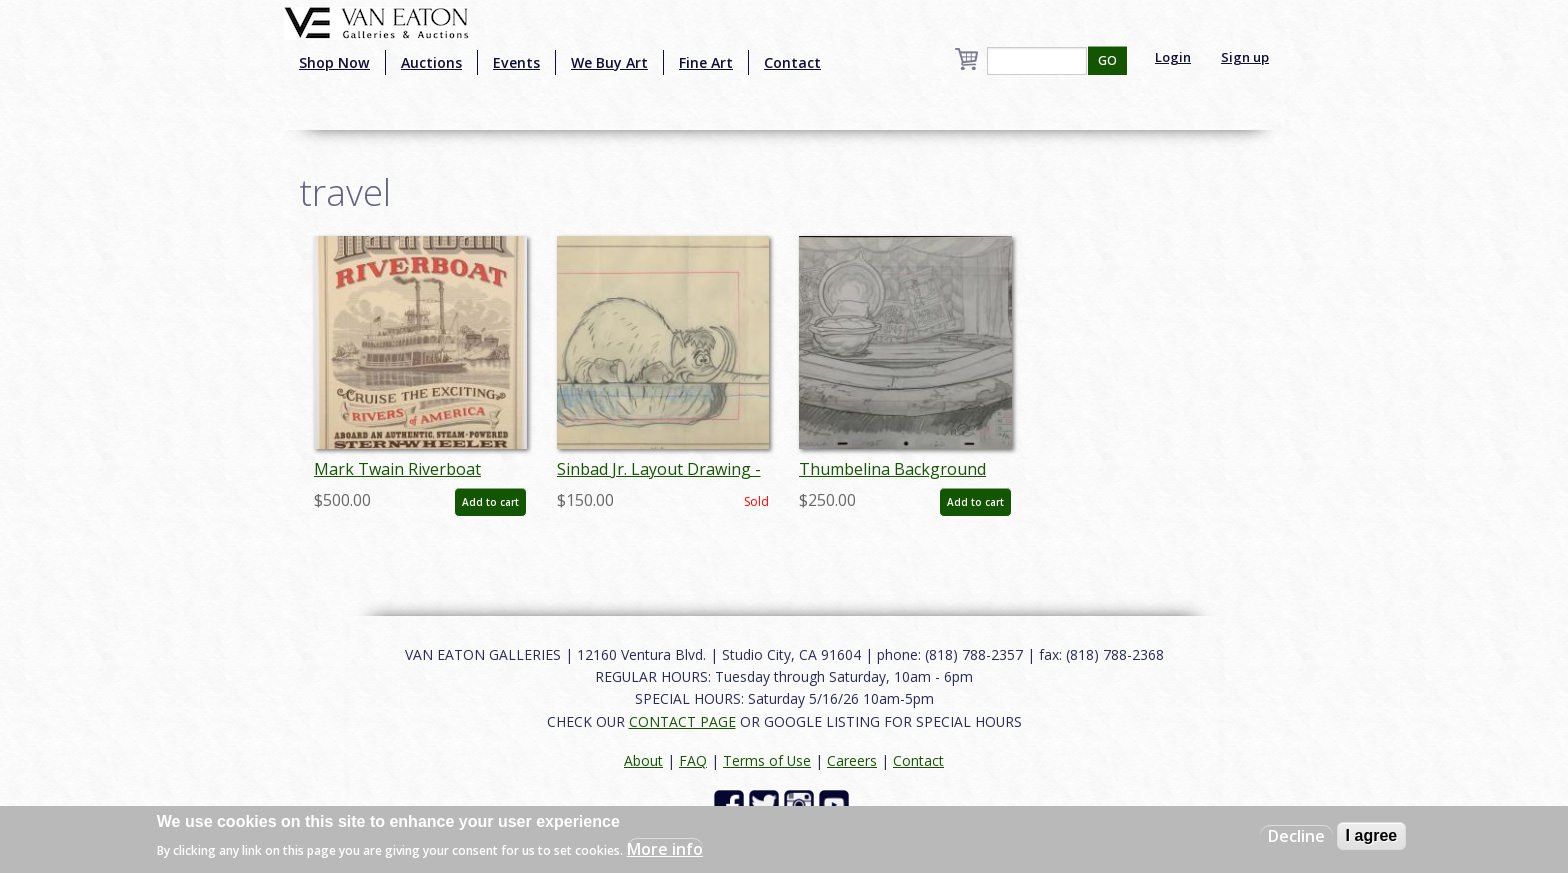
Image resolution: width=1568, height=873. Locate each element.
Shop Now (334, 62)
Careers (852, 760)
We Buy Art (609, 62)
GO (1107, 60)
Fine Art (706, 62)
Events (516, 62)
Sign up (1245, 57)
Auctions (431, 62)
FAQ (693, 760)
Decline (1296, 836)
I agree (1372, 835)
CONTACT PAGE (682, 721)
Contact (792, 62)
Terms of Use (767, 760)
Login (1173, 57)
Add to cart (490, 502)
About (643, 760)
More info (665, 849)
